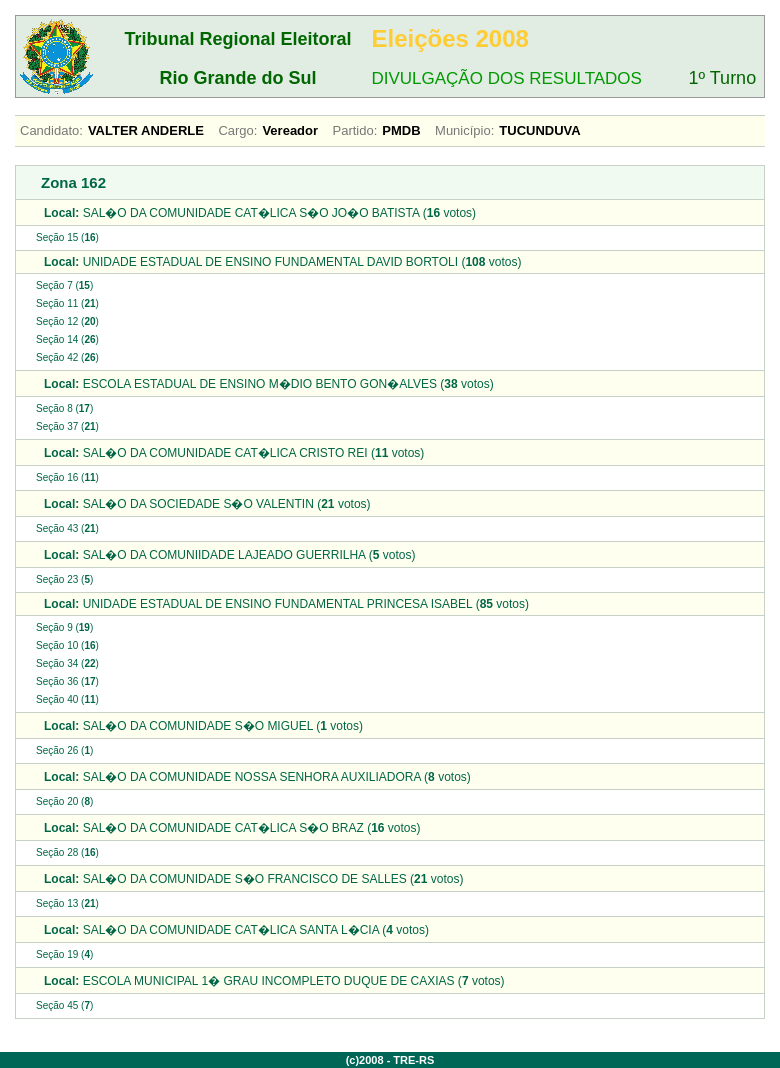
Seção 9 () (64, 627)
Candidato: (51, 130)
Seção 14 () (67, 339)
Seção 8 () (64, 408)
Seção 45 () (64, 1005)
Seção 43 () (67, 528)
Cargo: (237, 130)
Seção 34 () (67, 663)
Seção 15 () (67, 237)
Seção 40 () (67, 699)
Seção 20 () (64, 801)
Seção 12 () (67, 321)
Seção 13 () (67, 903)
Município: (464, 130)
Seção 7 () (64, 285)
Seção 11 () (67, 303)
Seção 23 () (64, 579)
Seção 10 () (67, 645)
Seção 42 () (67, 357)
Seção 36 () (67, 681)
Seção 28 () (67, 852)
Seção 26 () (64, 750)
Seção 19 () (64, 954)
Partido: (355, 130)
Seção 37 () (67, 426)
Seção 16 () (67, 477)
